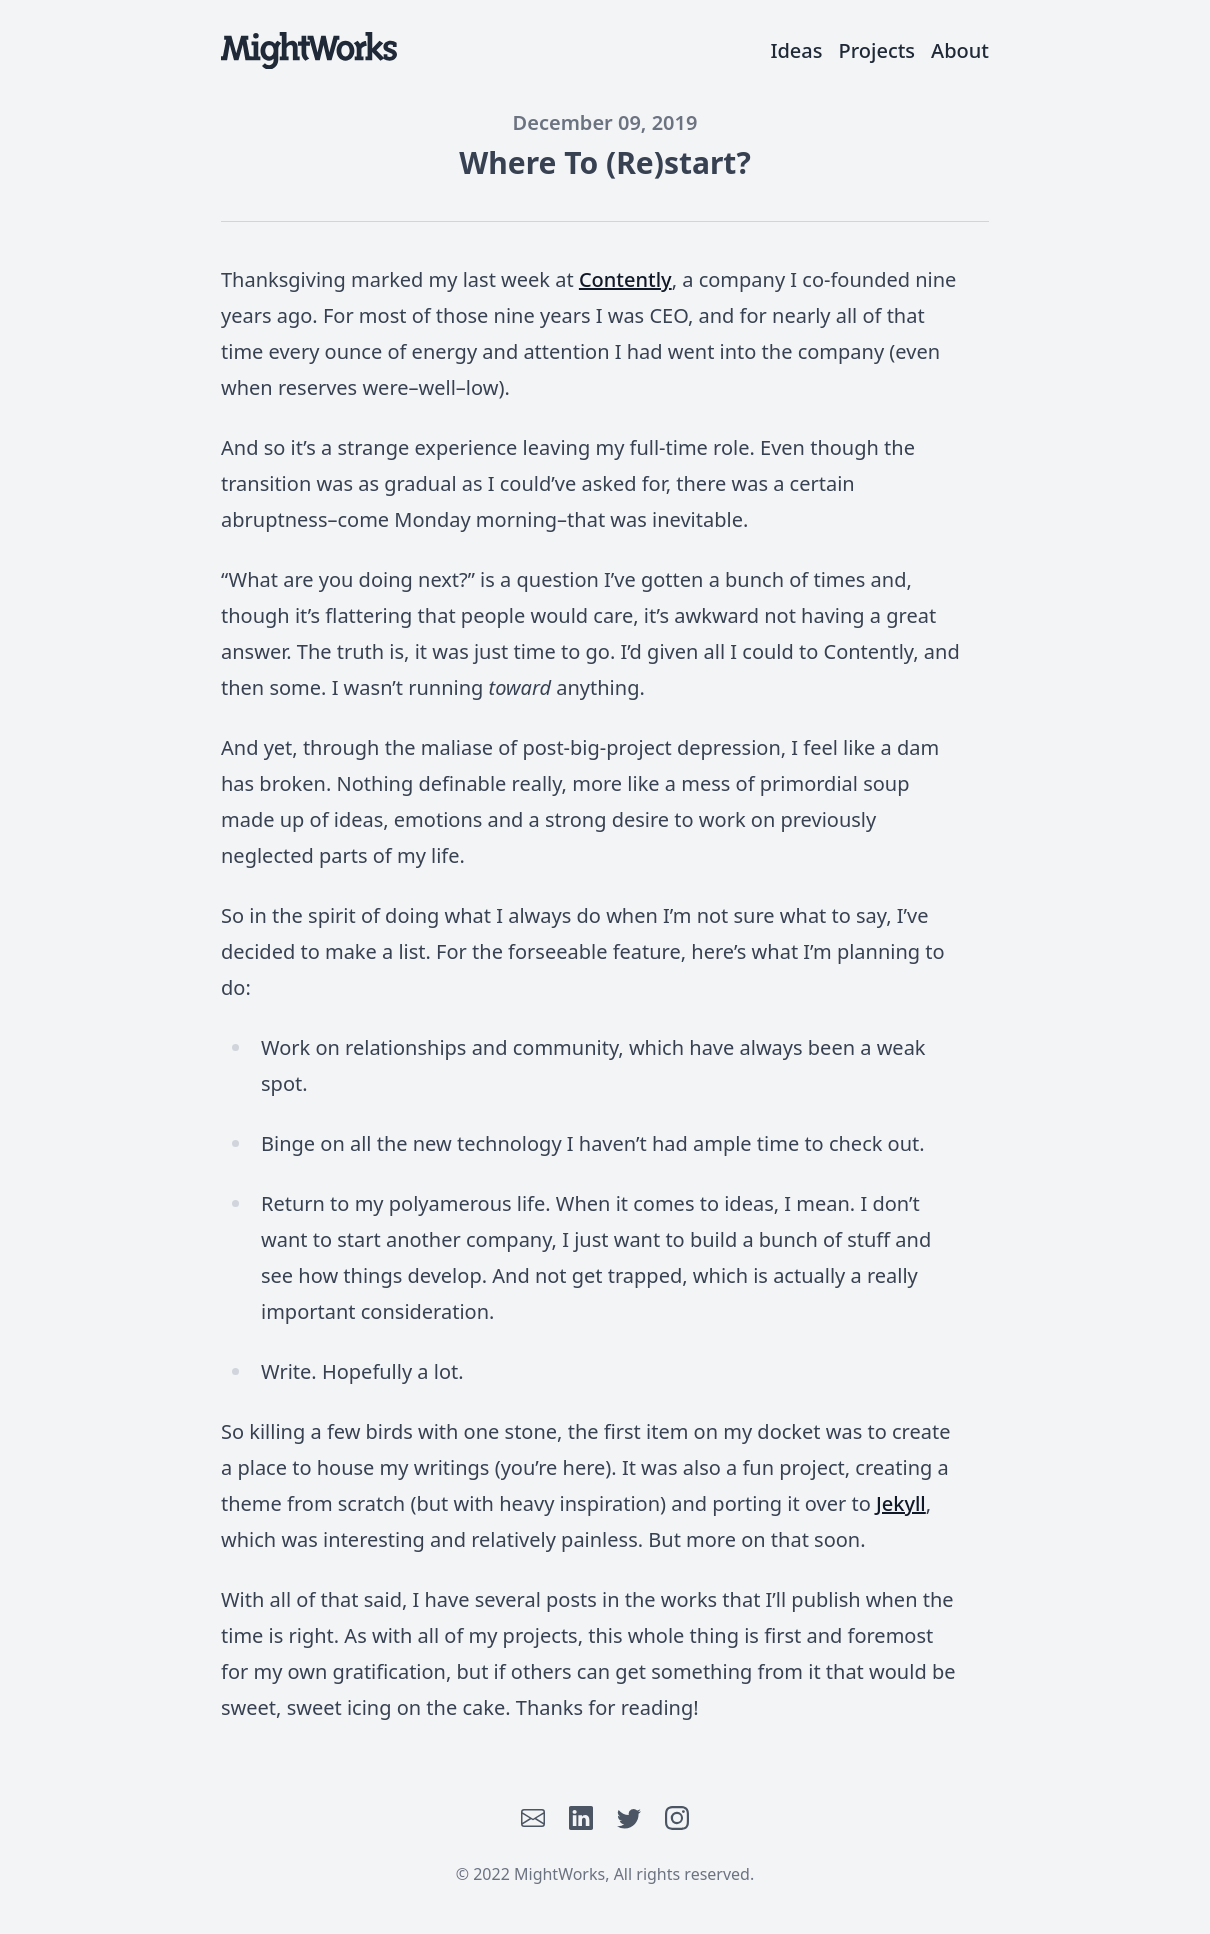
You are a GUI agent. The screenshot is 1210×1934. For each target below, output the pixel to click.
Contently (625, 279)
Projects (877, 50)
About (960, 50)
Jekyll (901, 1503)
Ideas (796, 50)
